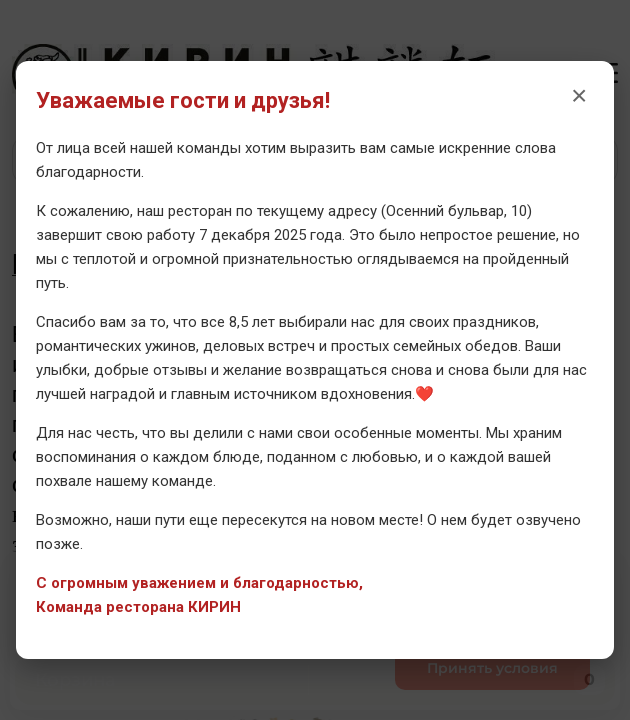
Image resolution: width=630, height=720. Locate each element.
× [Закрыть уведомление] (579, 95)
